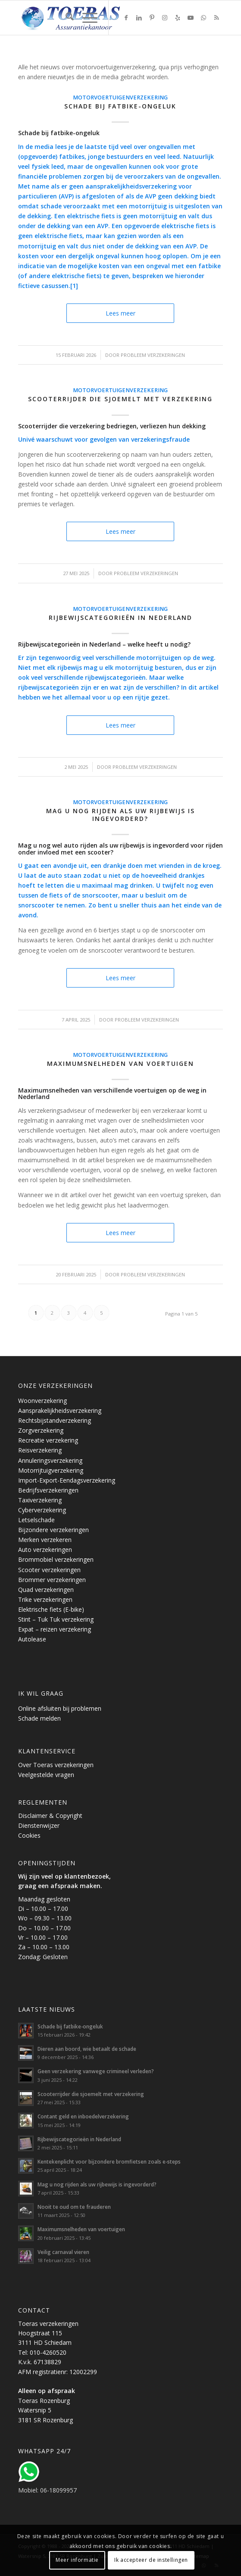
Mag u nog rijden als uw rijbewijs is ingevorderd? (120, 815)
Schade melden (39, 1718)
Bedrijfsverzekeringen (48, 1490)
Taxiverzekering (40, 1500)
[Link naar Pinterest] (151, 17)
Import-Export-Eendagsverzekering (66, 1480)
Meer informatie (77, 2560)
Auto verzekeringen (45, 1549)
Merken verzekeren (45, 1540)
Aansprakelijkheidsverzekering (59, 1410)
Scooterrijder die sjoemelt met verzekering (120, 399)
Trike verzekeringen (45, 1599)
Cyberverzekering (42, 1510)
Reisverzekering (40, 1450)
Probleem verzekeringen (153, 355)
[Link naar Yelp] (177, 17)
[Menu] (85, 17)
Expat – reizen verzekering (54, 1629)
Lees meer (120, 313)
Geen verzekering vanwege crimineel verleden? (96, 2071)
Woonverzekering (42, 1400)
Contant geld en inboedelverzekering (83, 2116)
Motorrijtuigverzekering (50, 1470)
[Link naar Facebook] (125, 17)
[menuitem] (65, 17)
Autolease (32, 1639)
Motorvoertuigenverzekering (120, 97)
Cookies (29, 1835)
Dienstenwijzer (38, 1825)
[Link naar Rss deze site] (216, 17)
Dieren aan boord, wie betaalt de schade (87, 2048)
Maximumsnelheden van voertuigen (120, 1063)
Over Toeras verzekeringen (56, 1765)
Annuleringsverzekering (50, 1460)
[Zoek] (65, 17)
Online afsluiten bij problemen (59, 1708)
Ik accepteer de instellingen (151, 2560)
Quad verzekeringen (46, 1589)
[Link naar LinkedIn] (138, 17)
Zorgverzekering (40, 1430)
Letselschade (36, 1520)
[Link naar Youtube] (190, 17)
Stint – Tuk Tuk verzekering (56, 1619)
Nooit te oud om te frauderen (74, 2206)
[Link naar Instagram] (164, 17)
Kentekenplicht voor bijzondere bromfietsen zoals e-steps (109, 2161)
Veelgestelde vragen (46, 1775)
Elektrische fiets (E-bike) (51, 1609)
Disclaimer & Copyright (50, 1815)
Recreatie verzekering (48, 1440)
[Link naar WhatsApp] (203, 17)
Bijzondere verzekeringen (53, 1530)
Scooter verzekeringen (49, 1570)
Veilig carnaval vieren (63, 2251)
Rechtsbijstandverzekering (54, 1420)
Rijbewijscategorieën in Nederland (120, 617)
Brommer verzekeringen (52, 1580)
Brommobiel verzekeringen (56, 1559)
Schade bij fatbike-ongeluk (120, 106)
